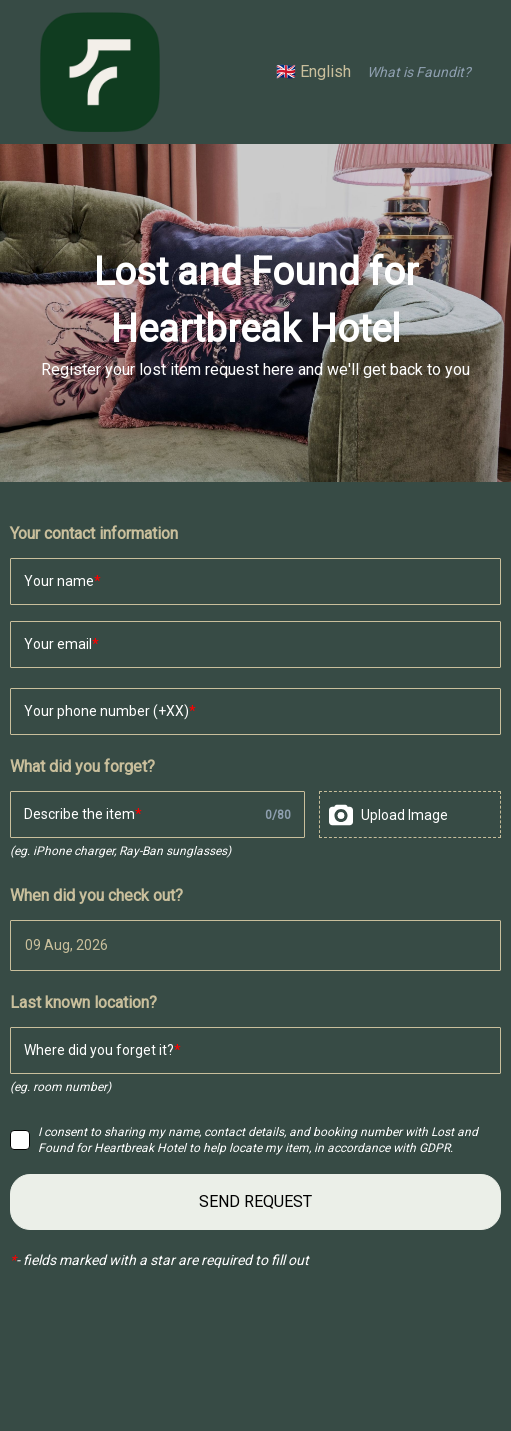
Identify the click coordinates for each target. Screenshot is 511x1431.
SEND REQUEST (255, 1201)
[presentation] (410, 814)
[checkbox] (20, 1140)
